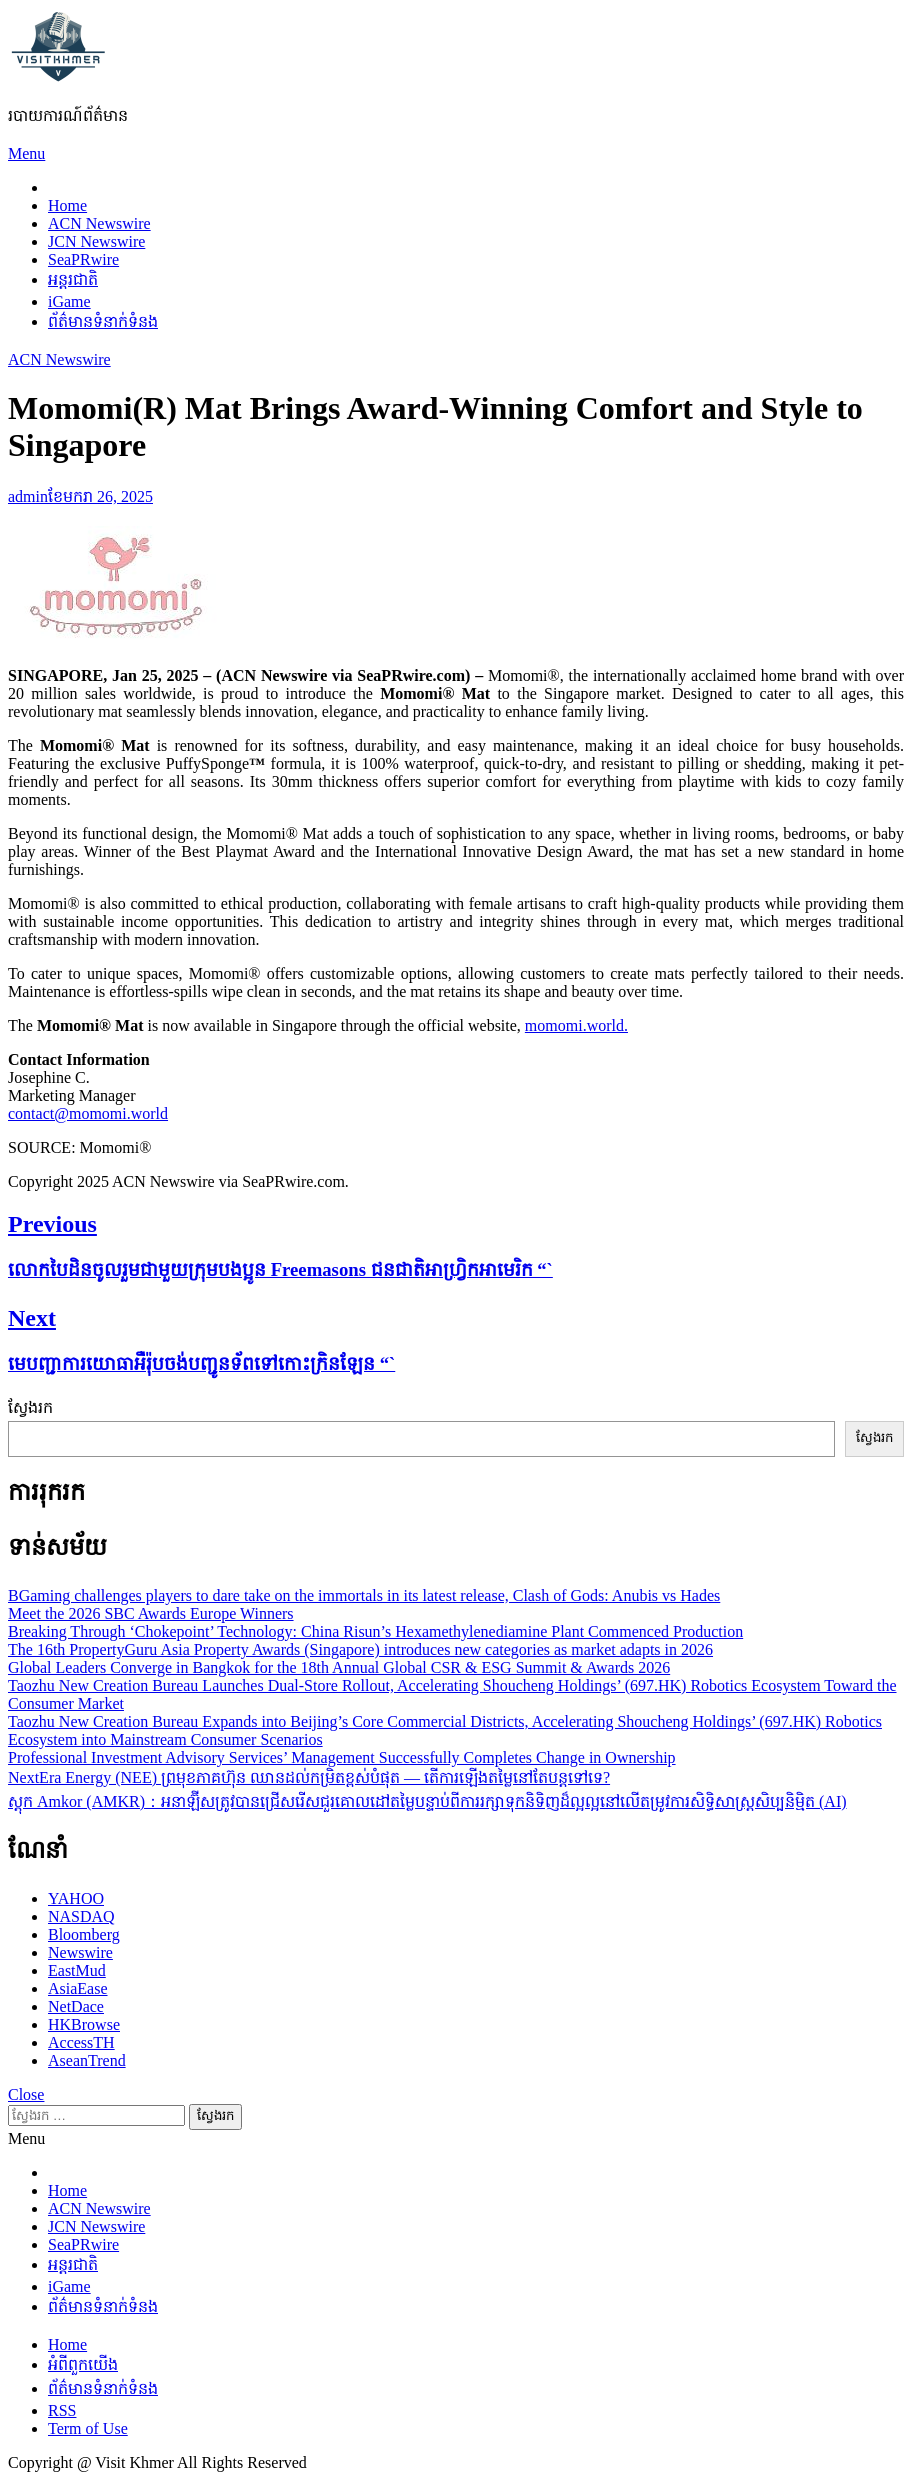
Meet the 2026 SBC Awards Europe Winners (151, 1613)
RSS (62, 2410)
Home (67, 205)
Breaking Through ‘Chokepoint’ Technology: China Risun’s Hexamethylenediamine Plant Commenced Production (375, 1631)
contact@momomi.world (88, 1113)
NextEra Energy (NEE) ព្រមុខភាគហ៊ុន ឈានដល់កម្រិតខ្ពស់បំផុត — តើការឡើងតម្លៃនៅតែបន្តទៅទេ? (309, 1777)
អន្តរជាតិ (73, 279)
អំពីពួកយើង (83, 2364)
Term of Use (88, 2428)
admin (28, 496)
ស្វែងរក (30, 1407)
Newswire (80, 1952)
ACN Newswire (99, 223)
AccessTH (81, 2042)
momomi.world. (576, 1025)
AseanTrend (87, 2060)
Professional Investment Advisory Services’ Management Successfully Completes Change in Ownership (342, 1757)
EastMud (77, 1970)
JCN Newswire (96, 241)
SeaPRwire (83, 259)
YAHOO (76, 1898)
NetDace (76, 2006)
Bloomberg (84, 1934)
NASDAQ (81, 1916)
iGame (69, 301)
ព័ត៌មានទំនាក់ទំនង (103, 321)
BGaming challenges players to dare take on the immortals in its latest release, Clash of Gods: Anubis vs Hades (364, 1595)
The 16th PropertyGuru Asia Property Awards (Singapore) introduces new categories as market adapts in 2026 (360, 1649)
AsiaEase (78, 1988)
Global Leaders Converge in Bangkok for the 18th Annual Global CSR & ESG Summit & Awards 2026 (339, 1667)
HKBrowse (84, 2024)
